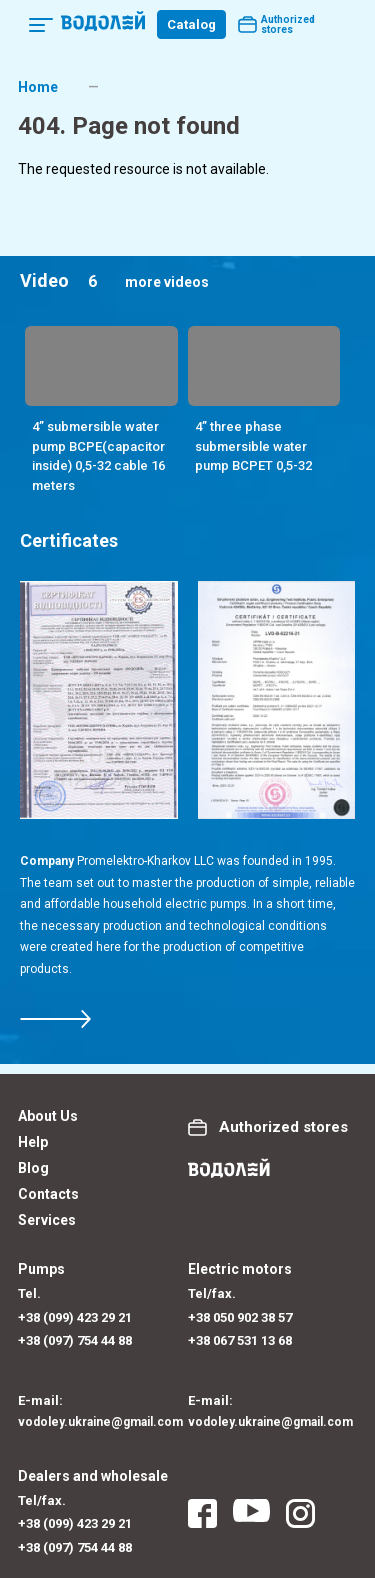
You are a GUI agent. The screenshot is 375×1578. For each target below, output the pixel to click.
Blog (33, 1168)
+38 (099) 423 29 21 (75, 1317)
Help (33, 1142)
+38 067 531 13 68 (240, 1340)
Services (47, 1220)
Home (38, 87)
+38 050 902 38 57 (240, 1317)
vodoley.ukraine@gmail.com (100, 1422)
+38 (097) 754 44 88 (75, 1340)
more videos (167, 282)
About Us (48, 1116)
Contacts (48, 1194)
